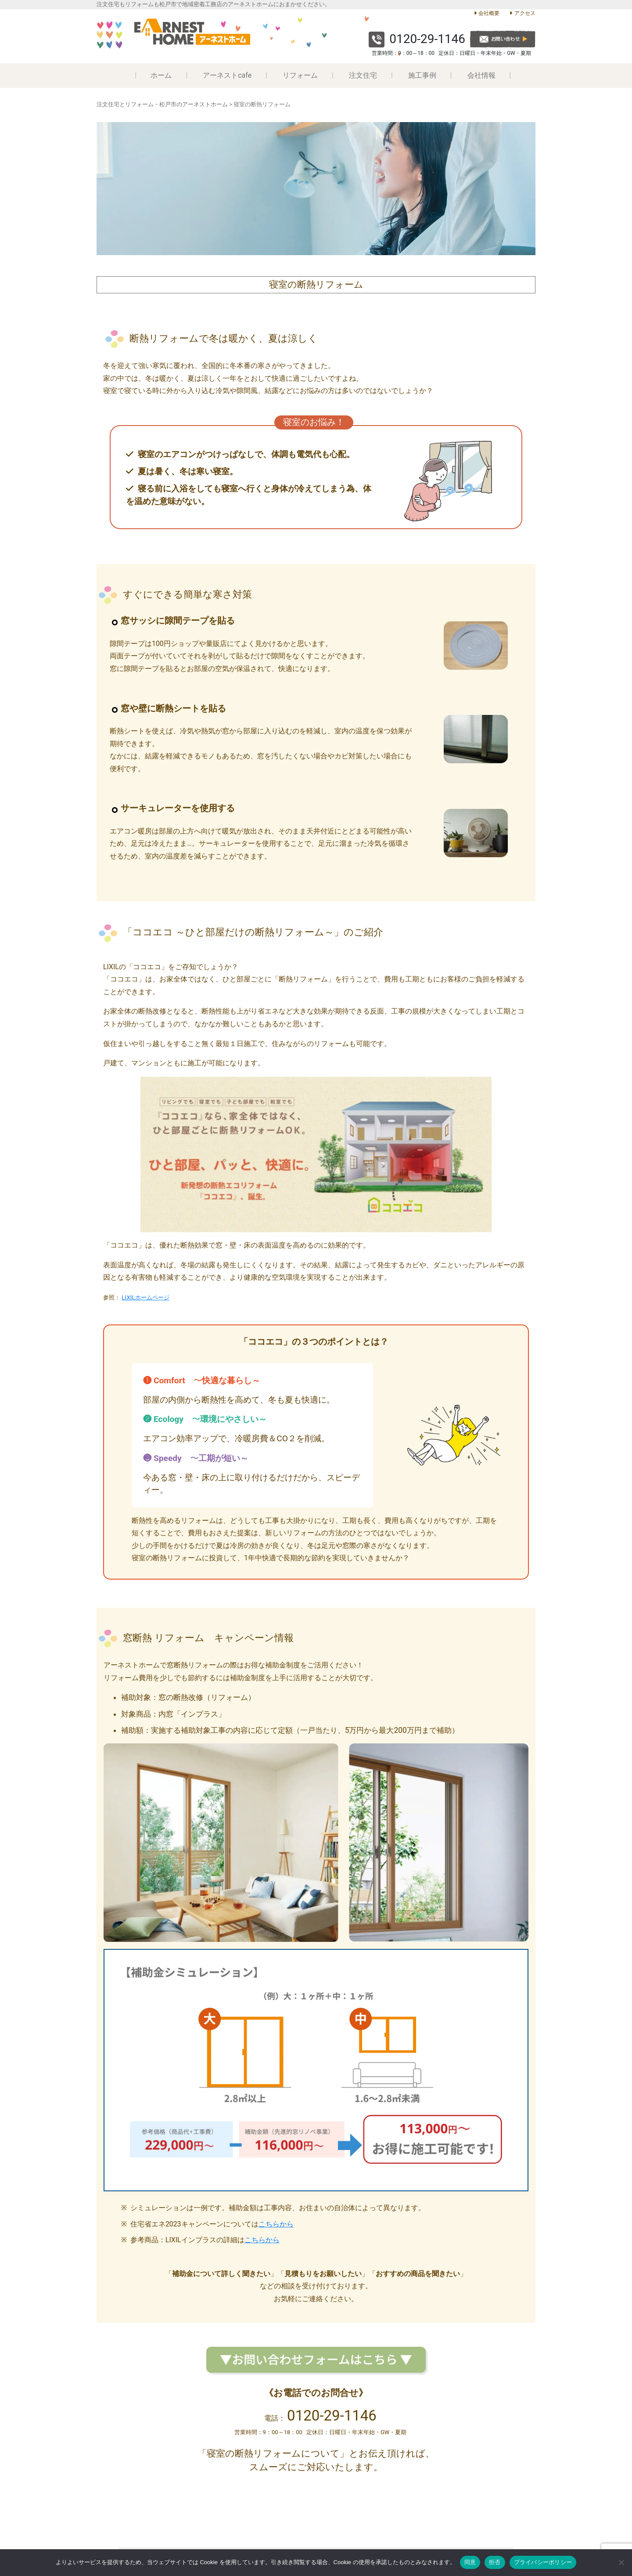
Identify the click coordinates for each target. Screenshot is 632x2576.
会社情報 (481, 75)
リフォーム (300, 75)
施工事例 (422, 75)
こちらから (276, 2224)
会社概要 (488, 13)
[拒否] (621, 2562)
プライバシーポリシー (543, 2562)
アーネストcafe (227, 75)
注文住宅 (363, 75)
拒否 (495, 2562)
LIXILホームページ (145, 1297)
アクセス (524, 13)
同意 (470, 2562)
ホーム (161, 75)
